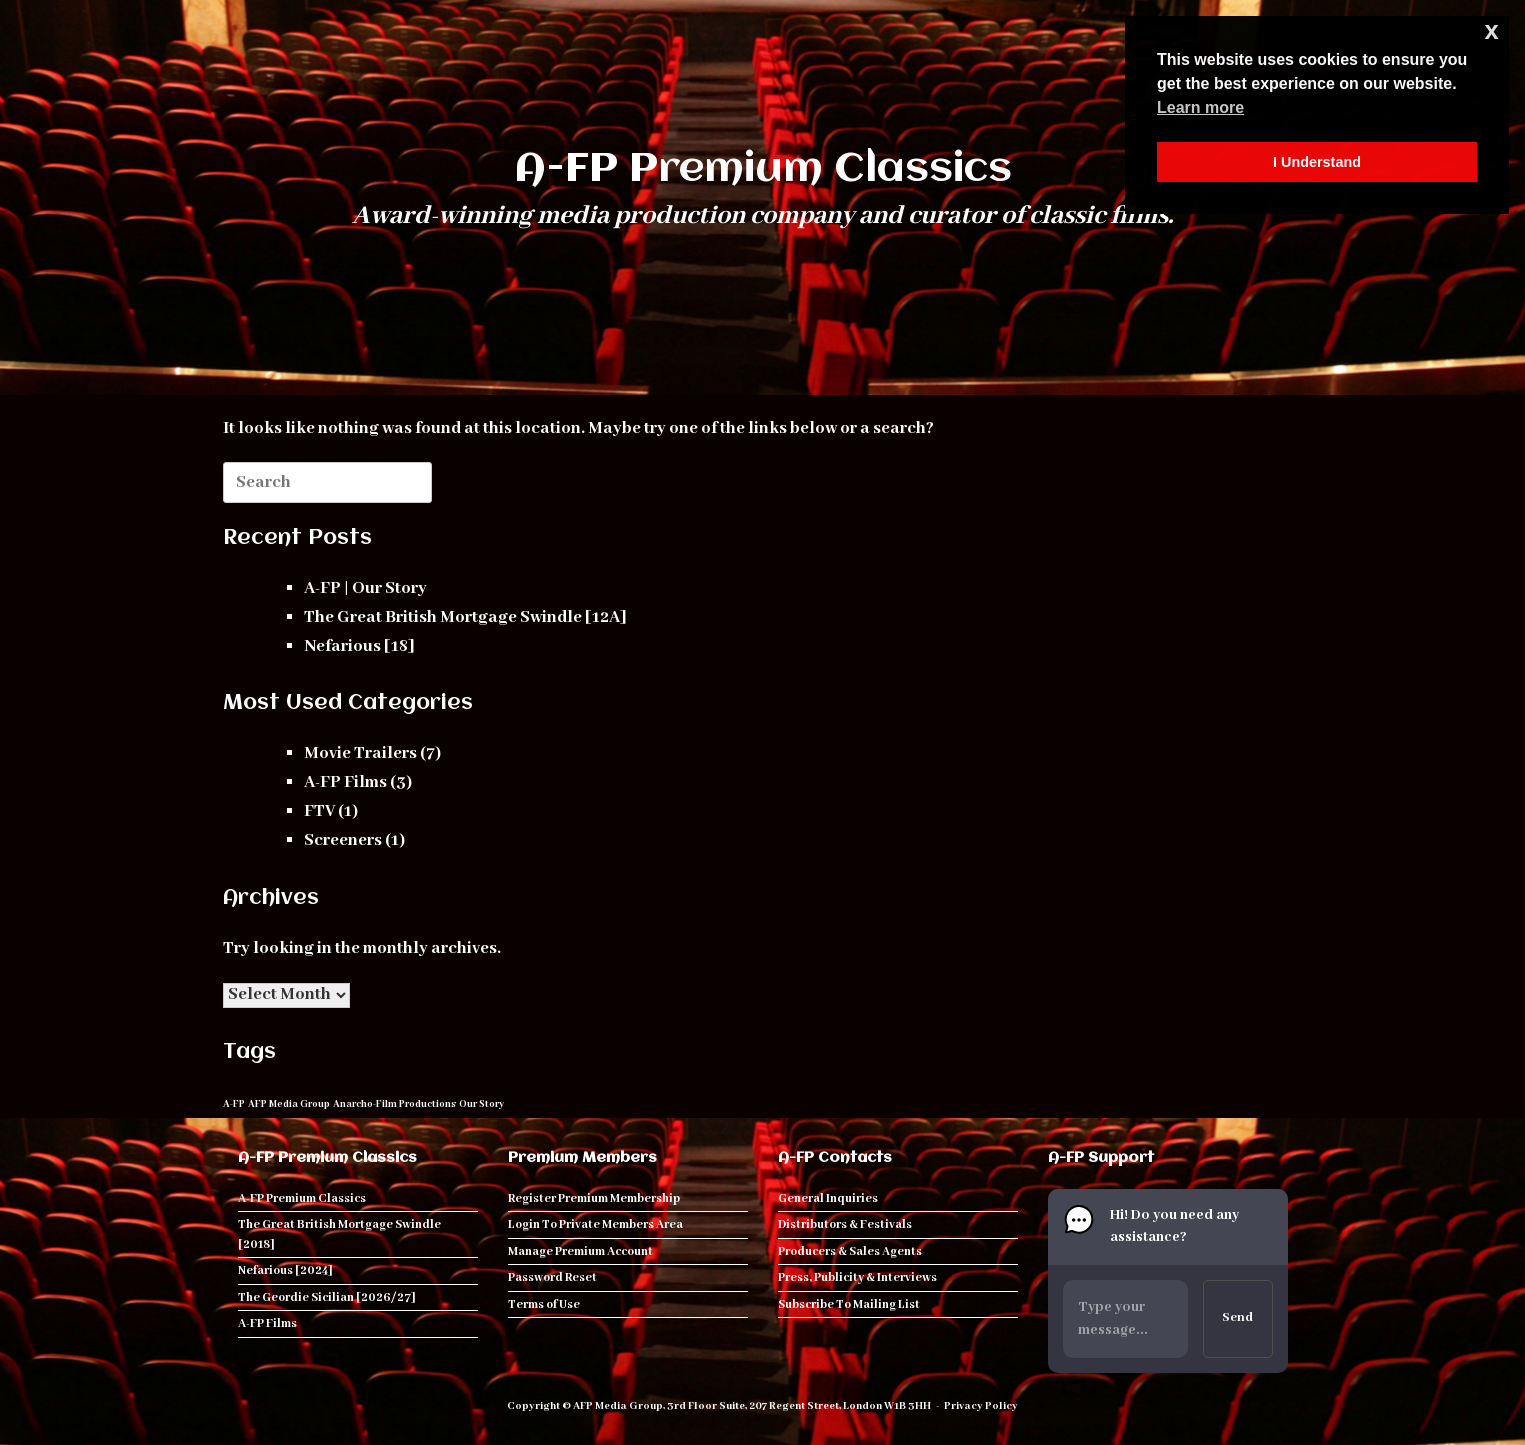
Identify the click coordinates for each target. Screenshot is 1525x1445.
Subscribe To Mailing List (849, 1304)
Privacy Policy (981, 1406)
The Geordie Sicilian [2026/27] (327, 1297)
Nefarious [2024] (285, 1270)
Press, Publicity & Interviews (857, 1277)
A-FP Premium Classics (302, 1198)
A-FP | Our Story (365, 588)
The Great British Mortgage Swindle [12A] (465, 617)
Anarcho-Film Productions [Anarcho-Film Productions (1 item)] (394, 1104)
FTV (319, 811)
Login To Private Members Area (595, 1224)
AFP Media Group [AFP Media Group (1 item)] (289, 1104)
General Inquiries (828, 1198)
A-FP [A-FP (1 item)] (234, 1104)
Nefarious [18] (359, 646)
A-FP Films (345, 782)
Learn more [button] (1200, 107)
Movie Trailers (360, 753)
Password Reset (552, 1277)
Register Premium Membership (594, 1198)
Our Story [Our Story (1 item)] (481, 1104)
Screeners (343, 840)
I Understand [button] (1317, 162)
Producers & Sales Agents (850, 1251)
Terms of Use (544, 1304)
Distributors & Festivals (845, 1224)
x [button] (1492, 30)
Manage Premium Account (580, 1251)
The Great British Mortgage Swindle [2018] (339, 1234)
